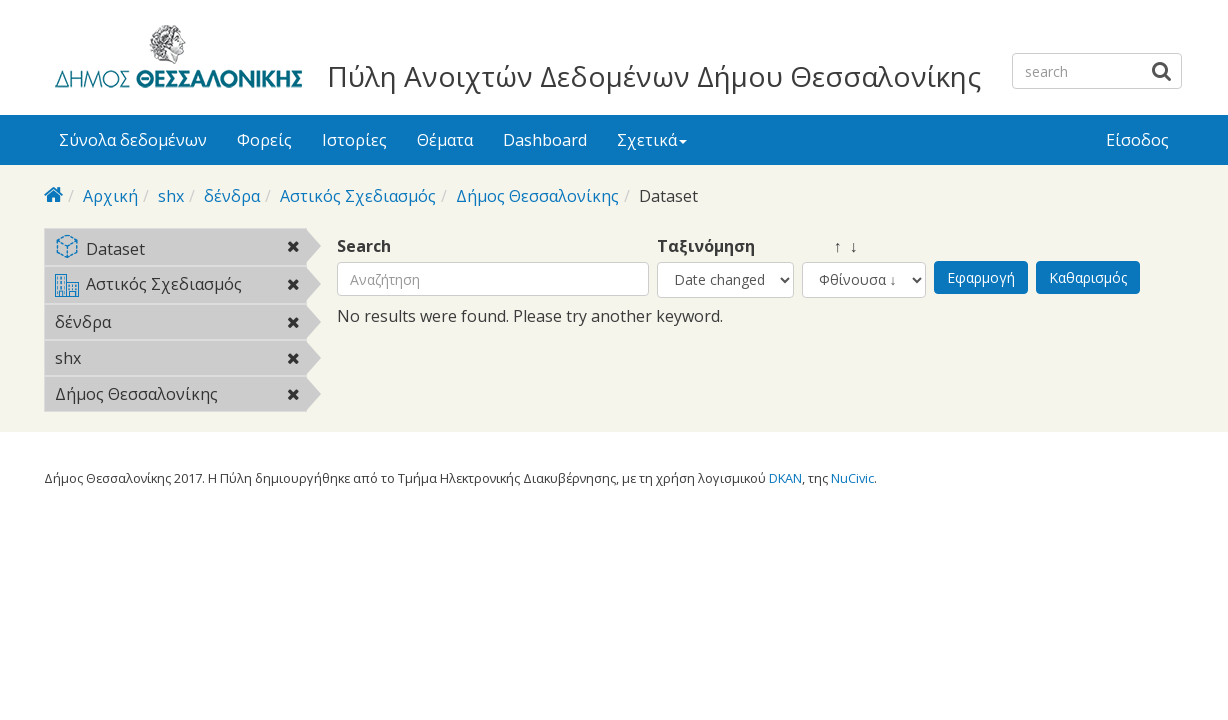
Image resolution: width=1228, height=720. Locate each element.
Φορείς (264, 140)
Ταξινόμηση (706, 246)
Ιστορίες (354, 140)
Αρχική (110, 196)
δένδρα (232, 196)
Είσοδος (1137, 140)
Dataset (180, 250)
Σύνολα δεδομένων (133, 140)
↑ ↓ (830, 246)
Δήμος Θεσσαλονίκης (537, 196)
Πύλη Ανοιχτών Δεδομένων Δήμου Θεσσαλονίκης (654, 76)
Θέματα (445, 140)
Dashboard (545, 140)
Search (364, 246)
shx (171, 196)
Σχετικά (652, 140)
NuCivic (852, 478)
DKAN (785, 478)
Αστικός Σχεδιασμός (358, 196)
